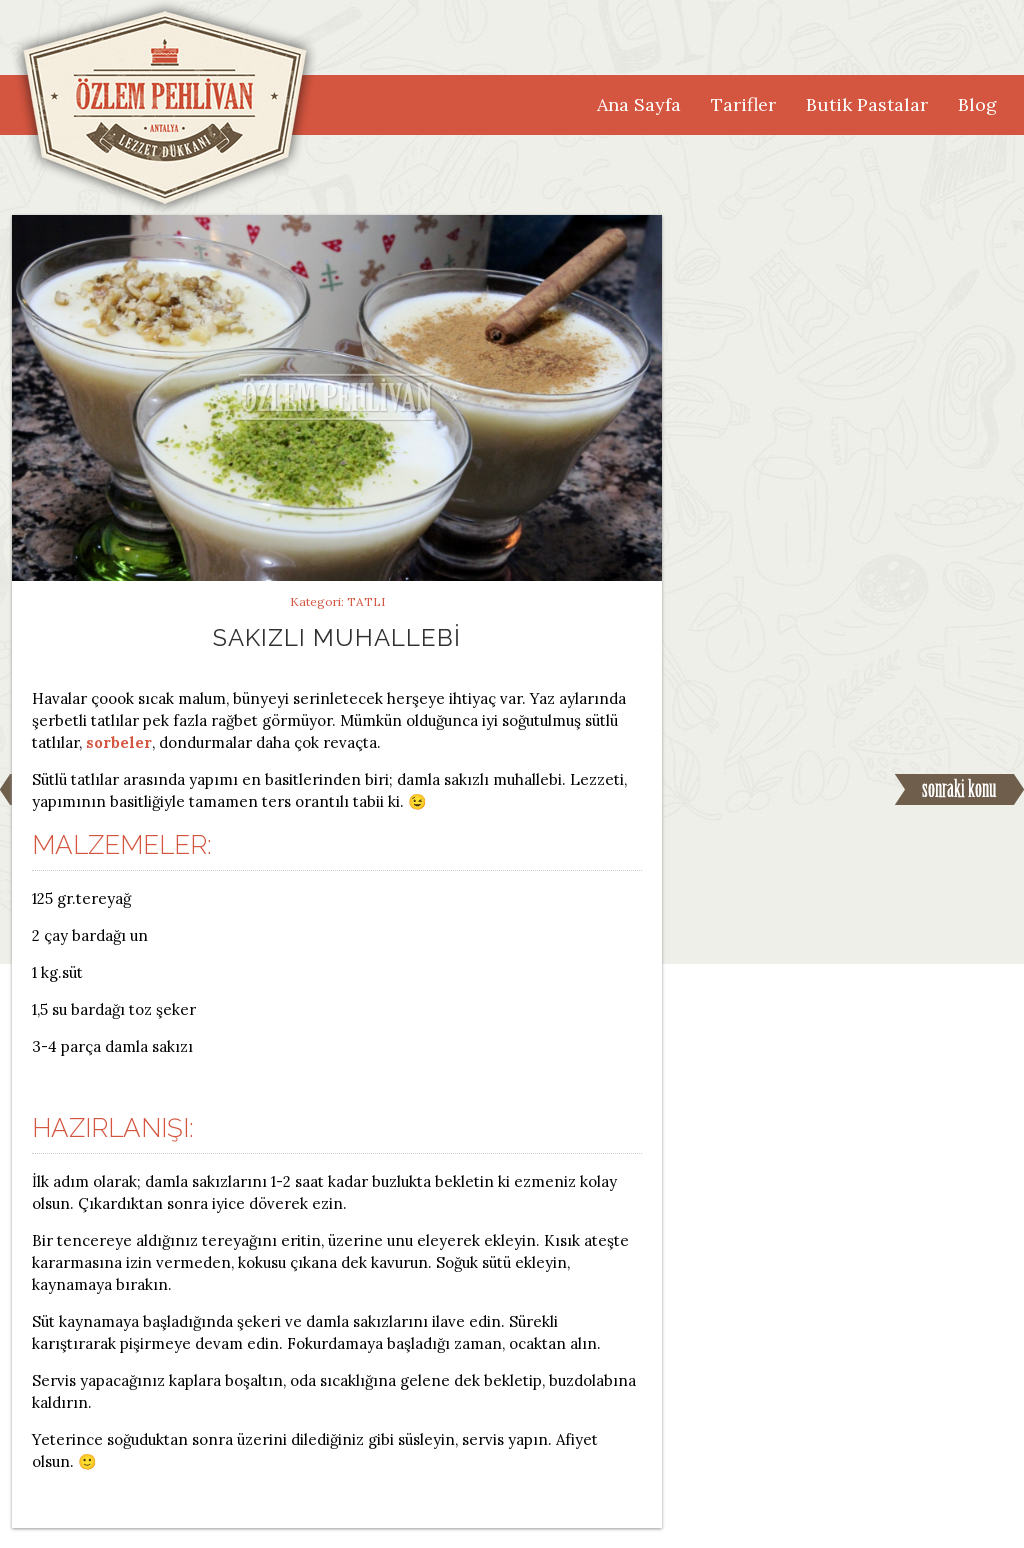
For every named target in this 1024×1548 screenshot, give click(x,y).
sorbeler (119, 742)
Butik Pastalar (867, 104)
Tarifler (743, 104)
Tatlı (366, 601)
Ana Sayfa (639, 104)
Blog (977, 104)
